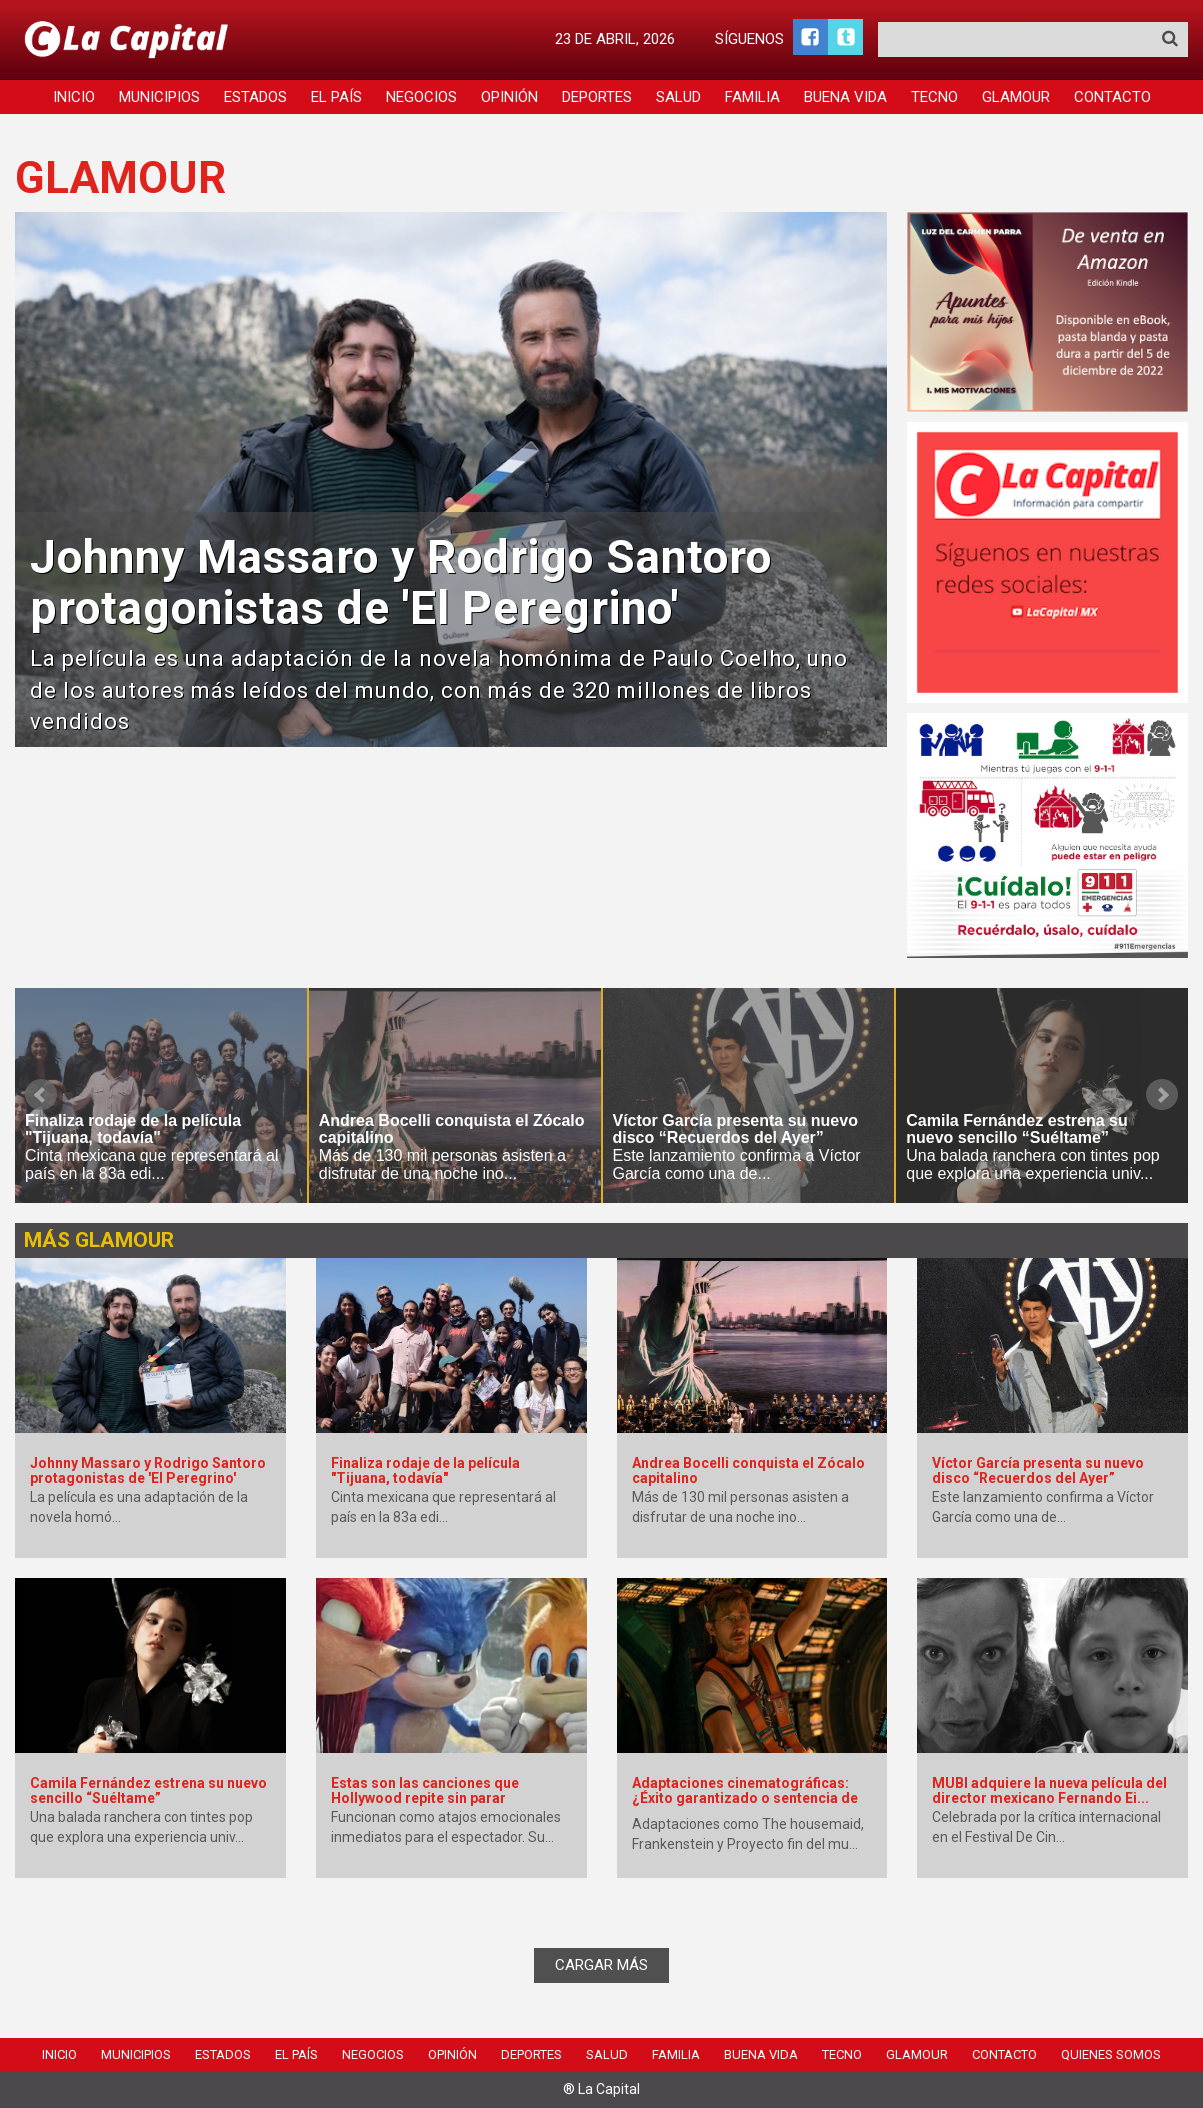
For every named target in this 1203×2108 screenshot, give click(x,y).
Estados (255, 97)
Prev (41, 1095)
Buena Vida (845, 97)
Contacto (1112, 97)
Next (1162, 1095)
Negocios (421, 97)
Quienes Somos (1111, 2054)
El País (336, 97)
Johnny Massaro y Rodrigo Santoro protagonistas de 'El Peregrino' (401, 582)
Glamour (1016, 97)
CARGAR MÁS (601, 1965)
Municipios (159, 97)
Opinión (509, 97)
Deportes (597, 97)
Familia (752, 97)
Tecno (934, 97)
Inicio (74, 97)
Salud (678, 97)
